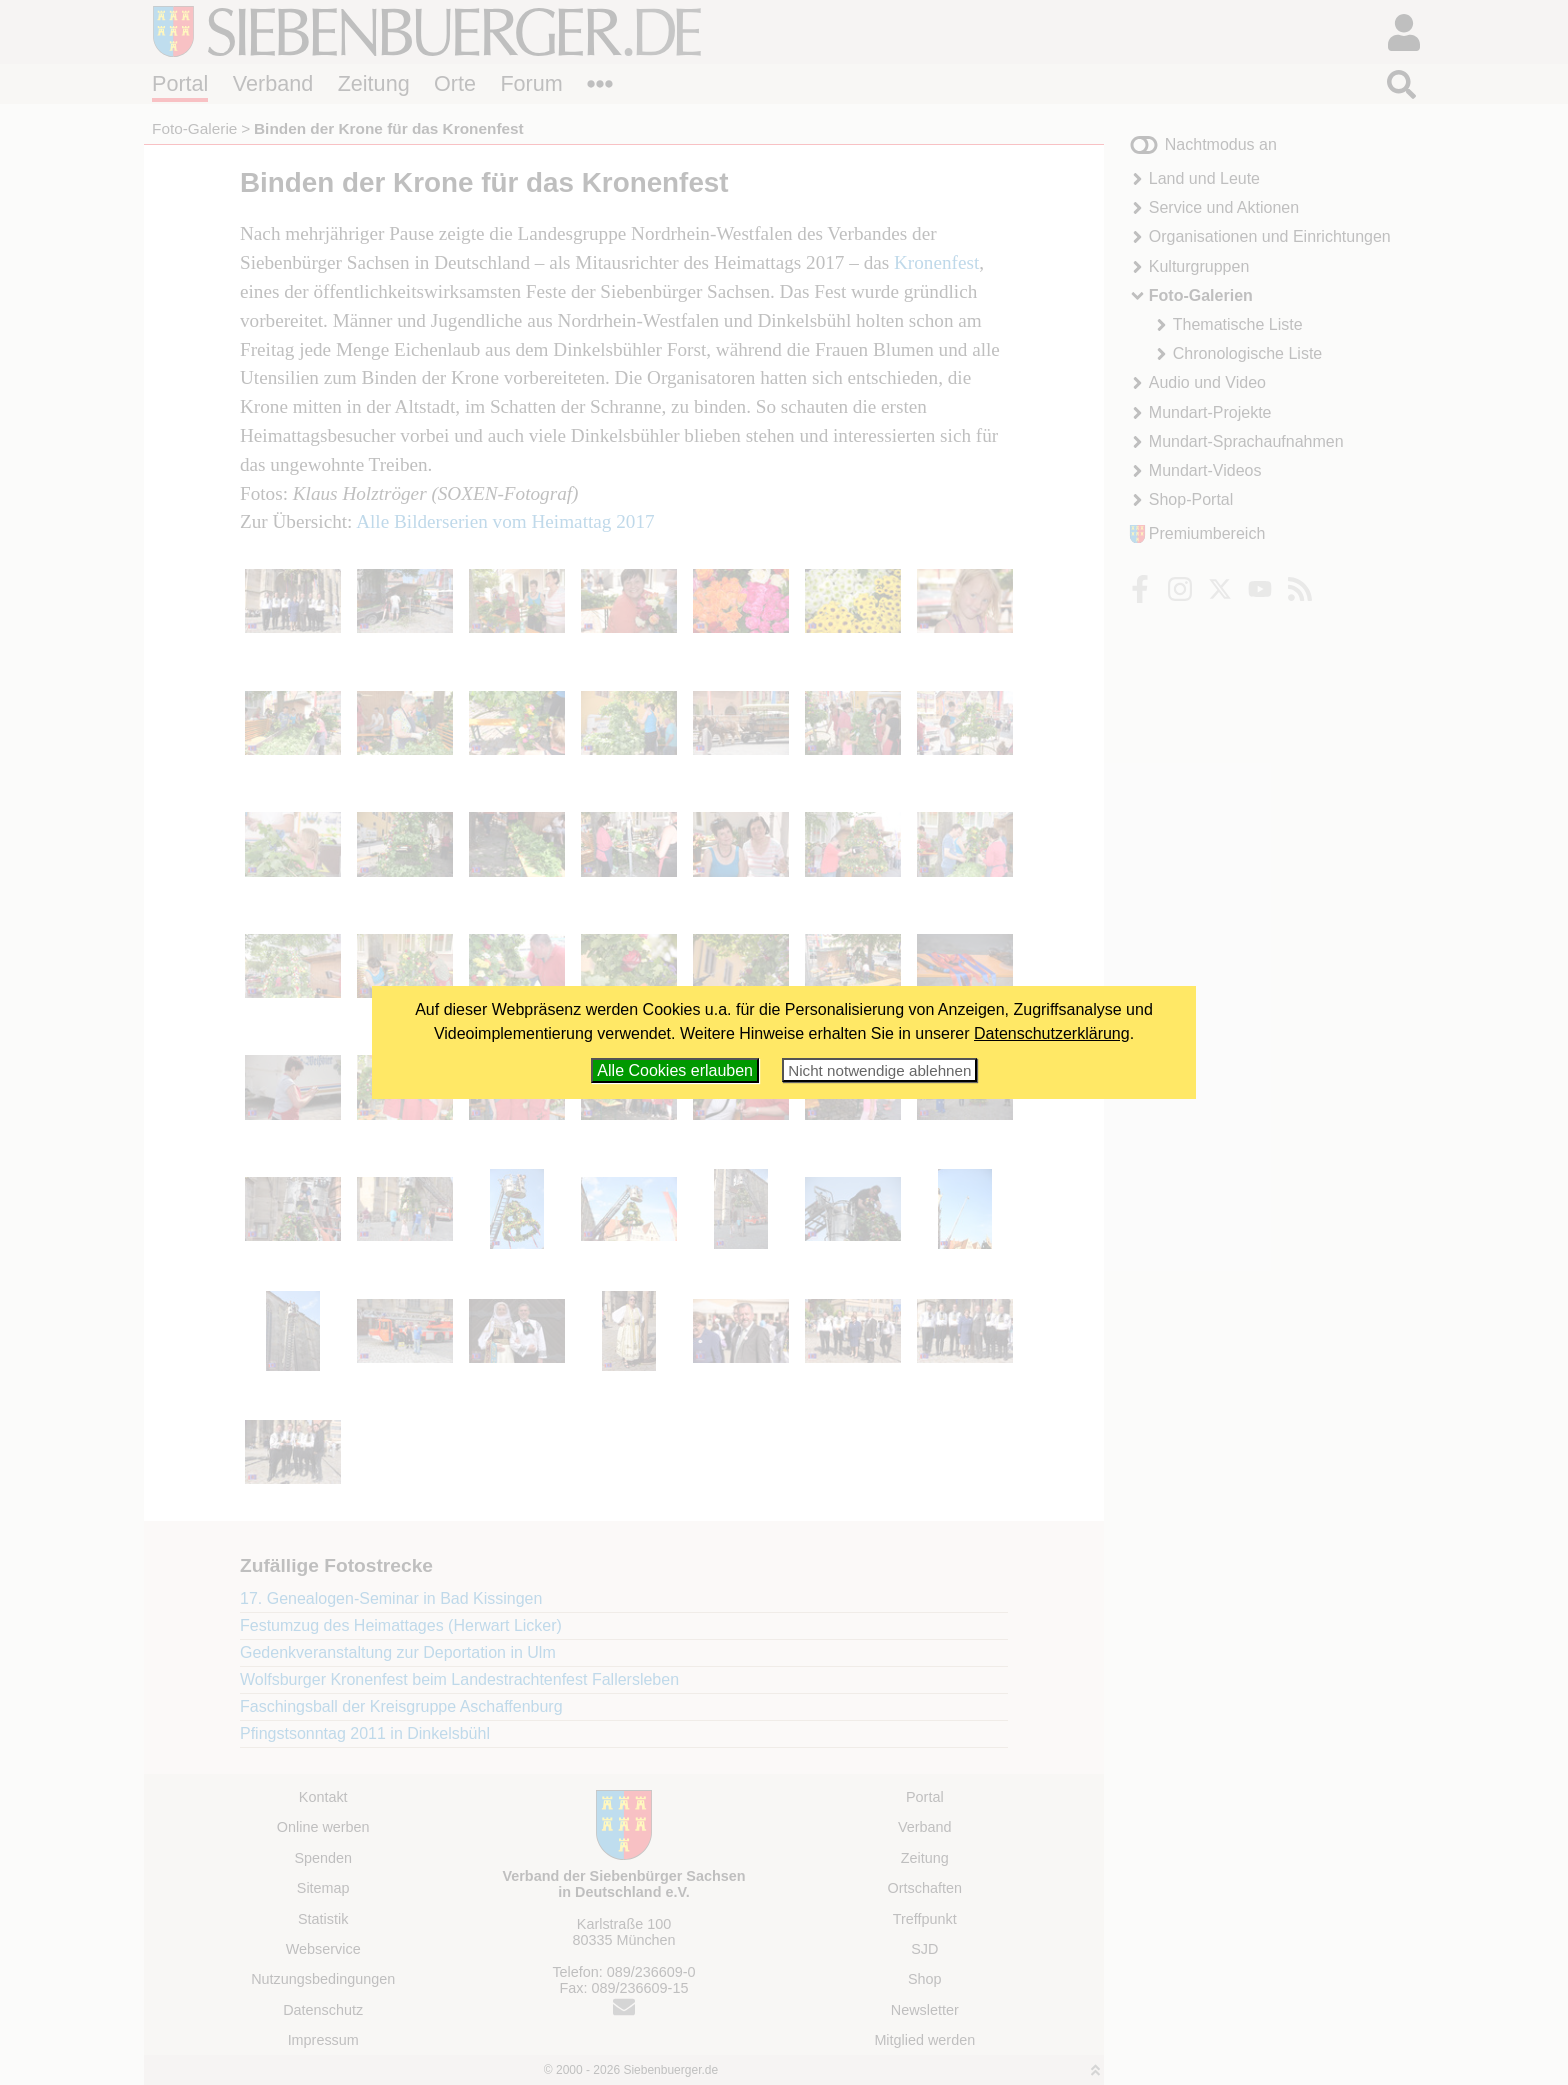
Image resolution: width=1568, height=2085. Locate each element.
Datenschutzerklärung (1052, 1033)
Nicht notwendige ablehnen (879, 1070)
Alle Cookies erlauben (675, 1070)
